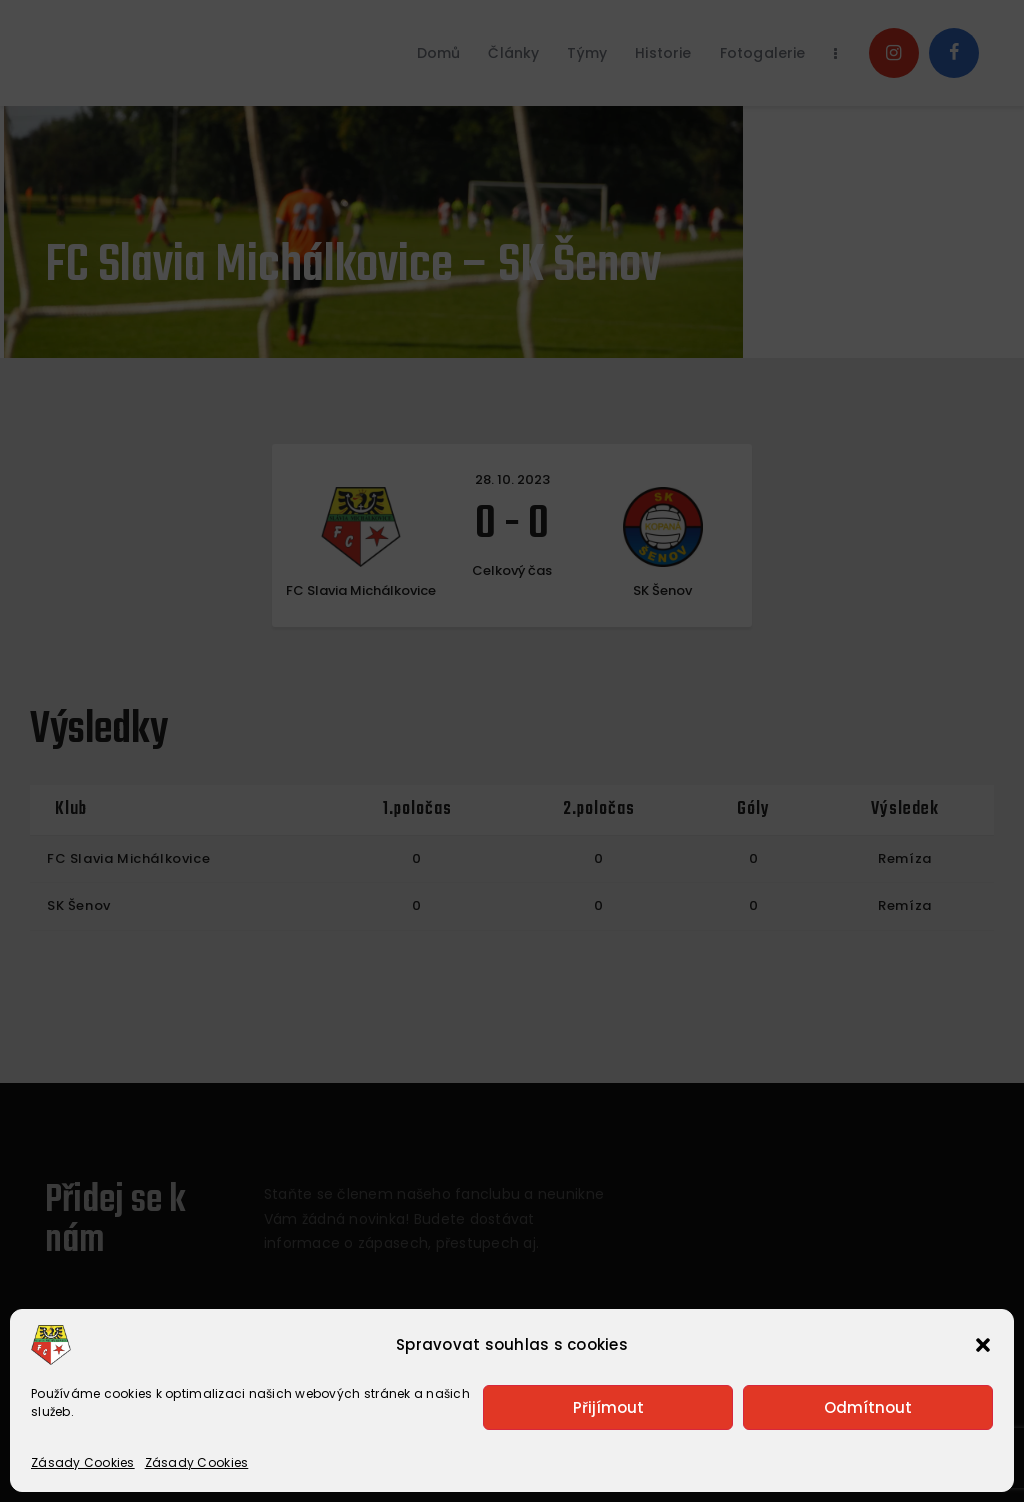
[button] (983, 1345)
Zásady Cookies (83, 1462)
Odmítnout (868, 1407)
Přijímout (608, 1407)
